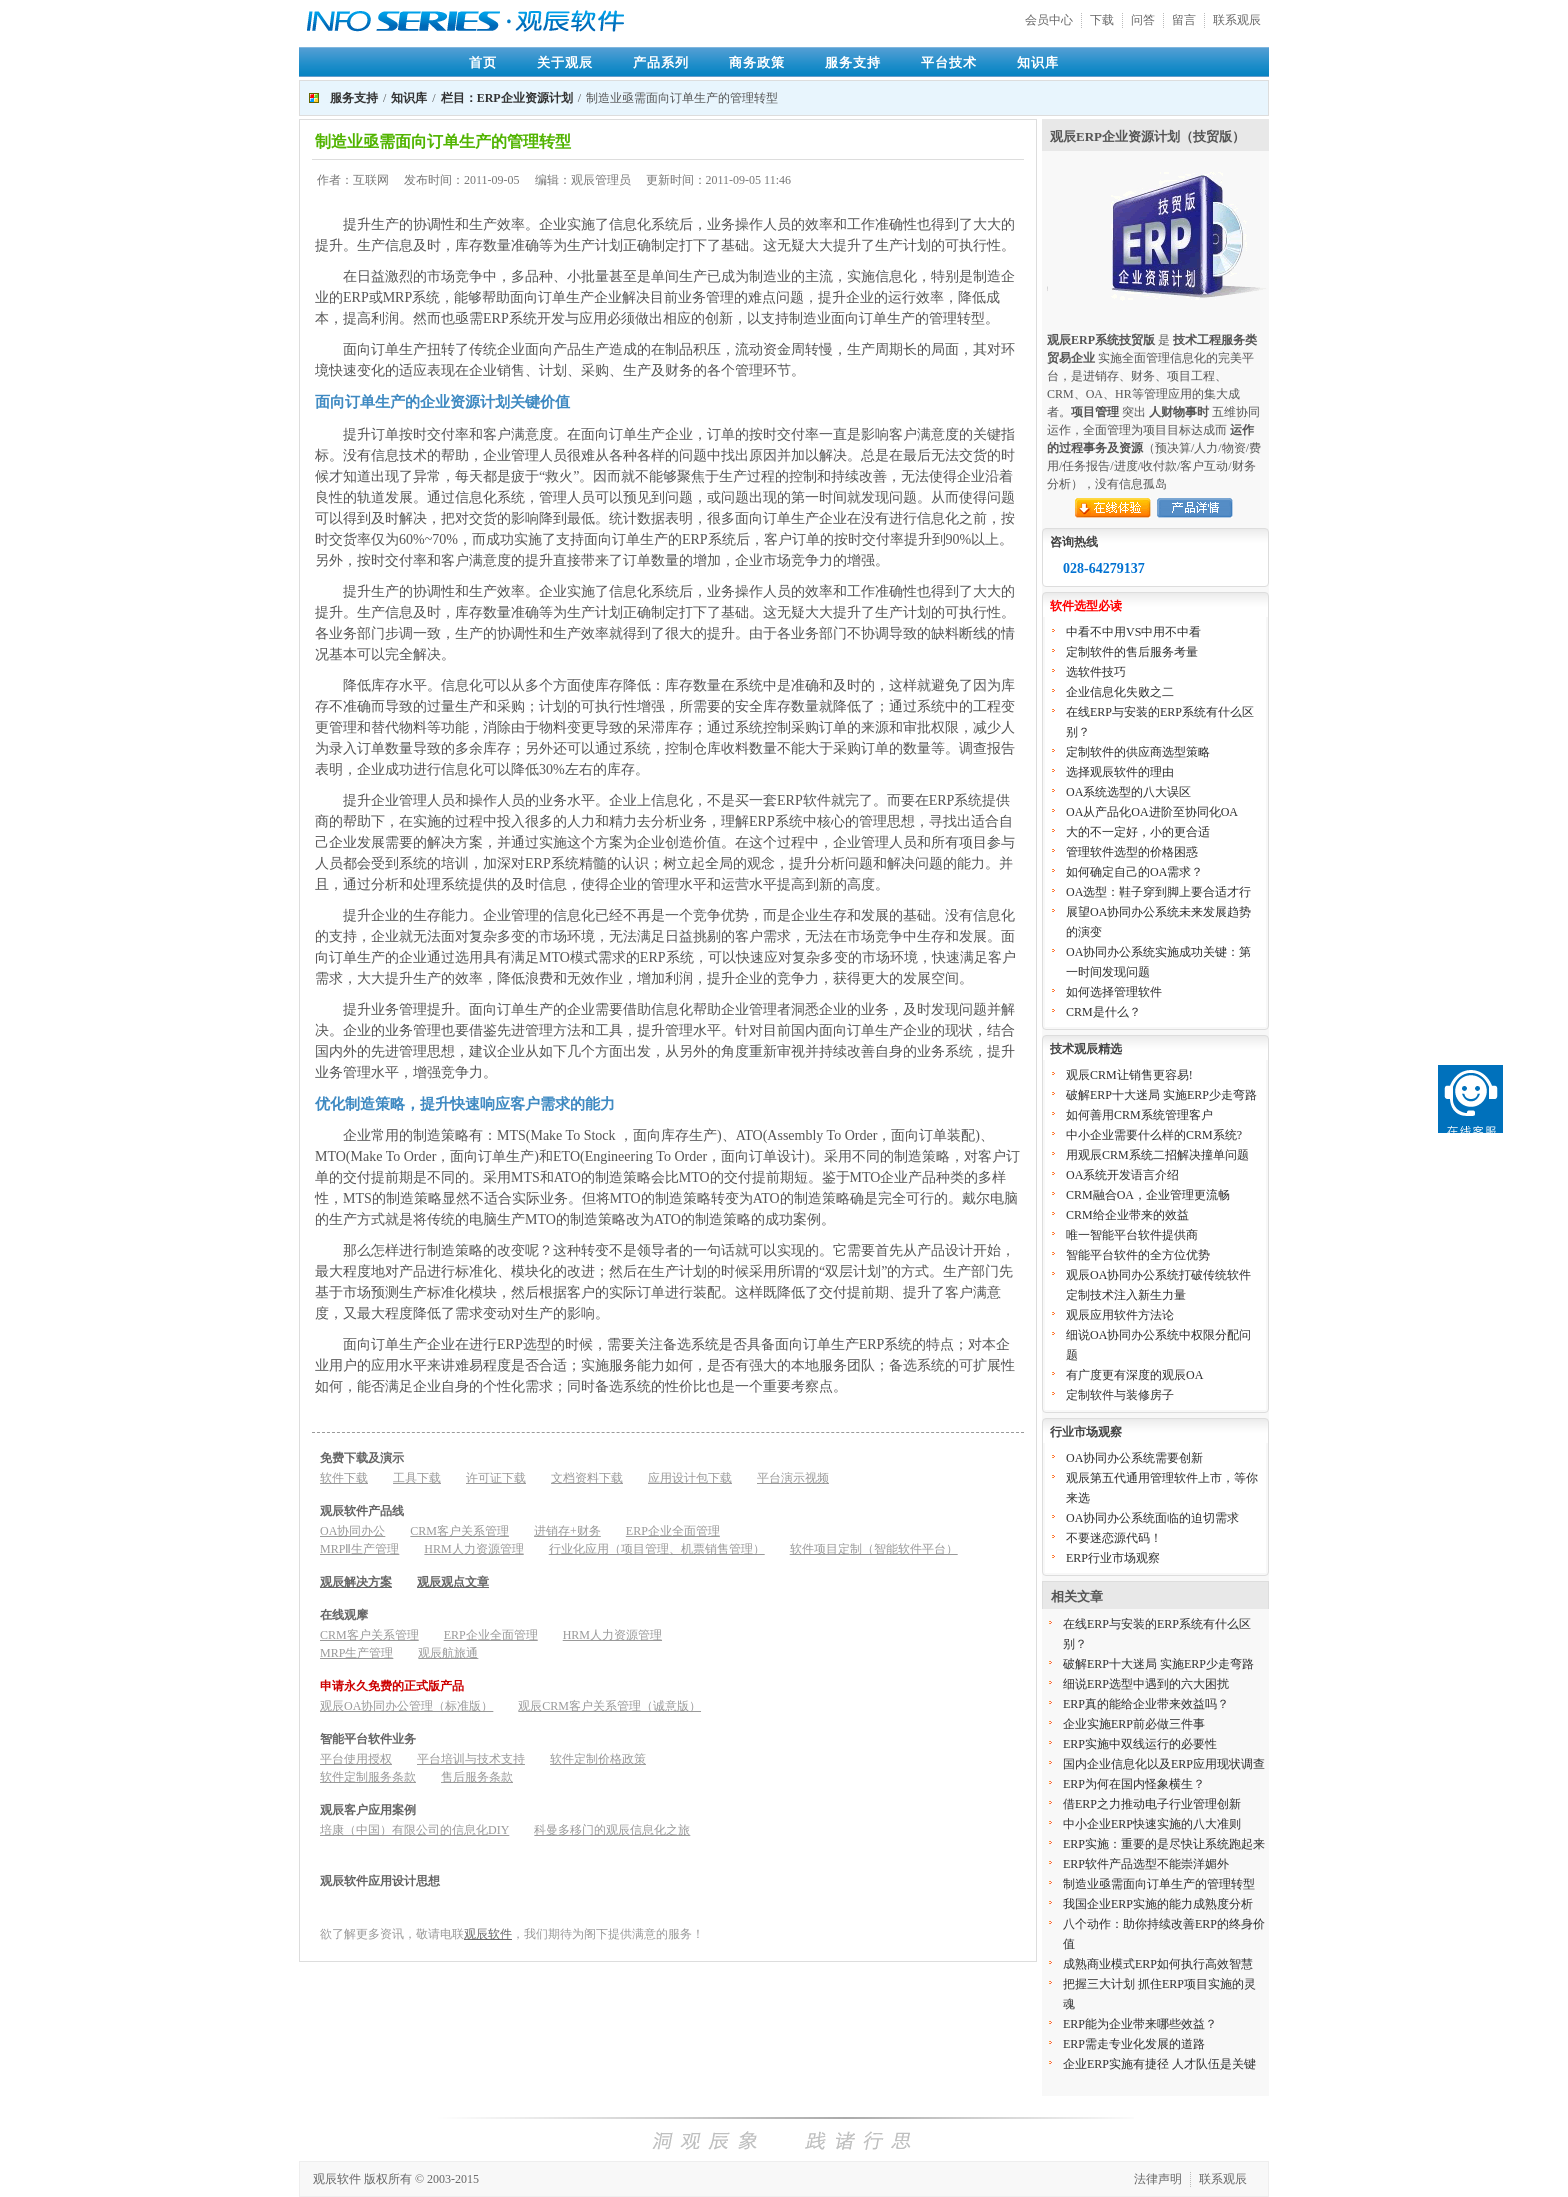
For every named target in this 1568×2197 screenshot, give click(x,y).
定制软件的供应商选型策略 (1138, 752)
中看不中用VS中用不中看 (1133, 632)
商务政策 (757, 62)
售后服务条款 (477, 1777)
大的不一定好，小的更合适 (1138, 832)
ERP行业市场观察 (1113, 1558)
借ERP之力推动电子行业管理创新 (1152, 1804)
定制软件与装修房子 (1120, 1395)
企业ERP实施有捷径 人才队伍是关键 (1159, 2064)
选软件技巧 (1096, 672)
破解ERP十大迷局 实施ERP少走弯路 (1161, 1095)
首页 (483, 62)
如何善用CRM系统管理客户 (1139, 1115)
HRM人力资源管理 (473, 1549)
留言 (1184, 20)
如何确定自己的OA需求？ (1134, 872)
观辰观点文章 (453, 1582)
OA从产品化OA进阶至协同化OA (1152, 812)
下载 (1102, 20)
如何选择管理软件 (1114, 992)
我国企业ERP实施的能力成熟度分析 (1158, 1904)
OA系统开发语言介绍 (1122, 1175)
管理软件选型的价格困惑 (1132, 852)
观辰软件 (488, 1934)
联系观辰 (1237, 20)
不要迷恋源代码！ (1114, 1538)
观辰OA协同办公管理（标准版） (406, 1706)
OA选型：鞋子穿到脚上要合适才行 (1158, 892)
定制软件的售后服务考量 (1132, 652)
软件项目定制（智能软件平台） (874, 1549)
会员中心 (1049, 20)
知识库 (1038, 62)
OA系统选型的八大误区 (1128, 792)
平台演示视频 (793, 1478)
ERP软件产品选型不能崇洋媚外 (1146, 1864)
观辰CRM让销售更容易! (1129, 1075)
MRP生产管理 (356, 1653)
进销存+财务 (567, 1531)
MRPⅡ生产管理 (359, 1549)
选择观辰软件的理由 (1120, 772)
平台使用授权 (356, 1759)
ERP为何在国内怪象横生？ (1134, 1784)
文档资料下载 (587, 1478)
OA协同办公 (352, 1531)
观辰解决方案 (356, 1582)
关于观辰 (565, 62)
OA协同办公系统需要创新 (1134, 1458)
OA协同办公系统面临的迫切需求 (1152, 1518)
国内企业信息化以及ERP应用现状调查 (1164, 1764)
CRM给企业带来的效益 (1127, 1215)
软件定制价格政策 (598, 1759)
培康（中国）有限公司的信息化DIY (414, 1830)
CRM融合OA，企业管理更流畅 (1148, 1195)
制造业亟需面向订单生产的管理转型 (1159, 1884)
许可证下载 (496, 1478)
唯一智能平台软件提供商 (1132, 1235)
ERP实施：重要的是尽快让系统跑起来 (1164, 1844)
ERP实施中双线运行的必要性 (1140, 1744)
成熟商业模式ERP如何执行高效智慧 (1158, 1964)
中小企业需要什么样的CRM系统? (1154, 1135)
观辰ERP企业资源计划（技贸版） (1147, 136)
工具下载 (417, 1478)
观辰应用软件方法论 (1120, 1315)
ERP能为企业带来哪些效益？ (1140, 2024)
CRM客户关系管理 (459, 1531)
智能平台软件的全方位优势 (1138, 1255)
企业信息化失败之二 (1120, 692)
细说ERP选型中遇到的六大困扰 (1146, 1684)
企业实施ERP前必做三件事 (1134, 1724)
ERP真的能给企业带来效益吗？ (1146, 1704)
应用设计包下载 (690, 1478)
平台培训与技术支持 (471, 1759)
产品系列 (661, 62)
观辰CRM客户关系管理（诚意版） (609, 1706)
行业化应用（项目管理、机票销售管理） (657, 1549)
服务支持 (853, 62)
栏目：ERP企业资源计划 (507, 98)
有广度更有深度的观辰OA (1134, 1375)
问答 (1143, 20)
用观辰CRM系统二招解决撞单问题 (1157, 1155)
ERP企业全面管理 (673, 1531)
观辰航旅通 (448, 1653)
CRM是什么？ (1103, 1012)
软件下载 (344, 1478)
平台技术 (949, 62)
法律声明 (1158, 2179)
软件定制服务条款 (368, 1777)
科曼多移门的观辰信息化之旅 (612, 1830)
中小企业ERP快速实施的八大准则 (1152, 1824)
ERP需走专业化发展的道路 (1134, 2044)
